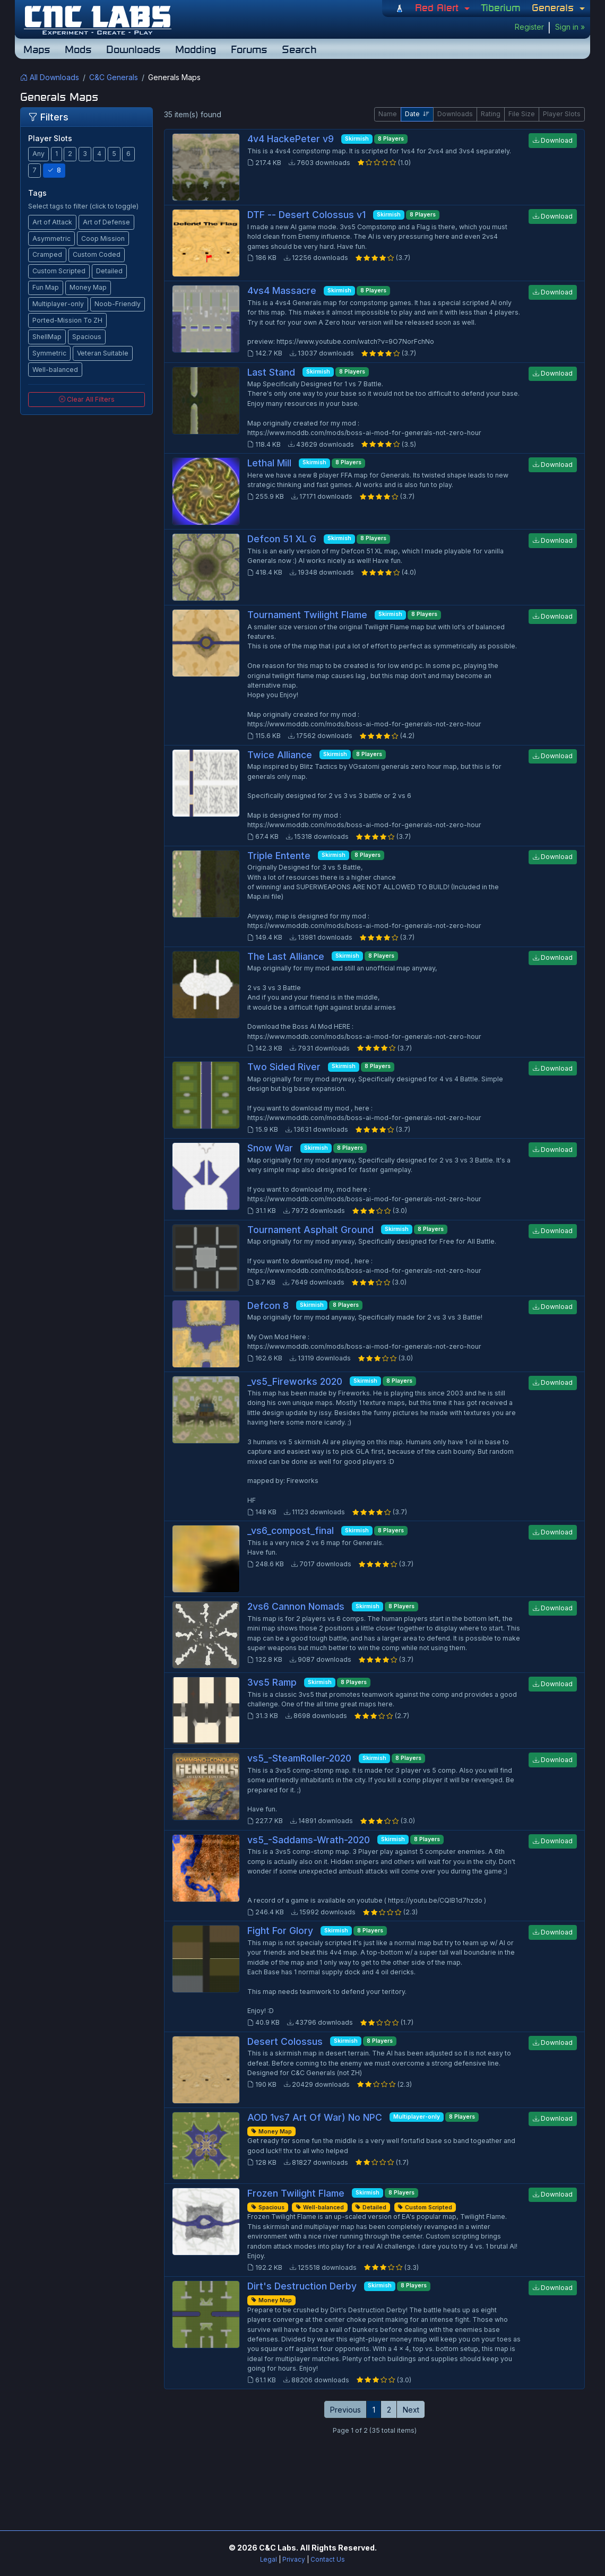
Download (553, 140)
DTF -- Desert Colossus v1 (306, 214)
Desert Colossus (285, 2041)
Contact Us (327, 2559)
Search (299, 49)
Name (387, 114)
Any (38, 154)
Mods (78, 49)
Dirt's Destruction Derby (302, 2286)
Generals (554, 7)
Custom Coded (96, 254)
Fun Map (45, 287)
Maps (36, 49)
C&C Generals (113, 77)
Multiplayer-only (58, 304)
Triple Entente (278, 855)
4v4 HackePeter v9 (290, 138)
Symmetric (49, 353)
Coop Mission (103, 238)
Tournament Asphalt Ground (310, 1229)
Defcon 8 (268, 1305)
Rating (490, 114)
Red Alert (438, 7)
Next (411, 2409)
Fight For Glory (280, 1930)
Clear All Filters (87, 399)
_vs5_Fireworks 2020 (294, 1381)
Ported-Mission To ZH (67, 320)
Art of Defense (106, 222)
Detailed (109, 271)
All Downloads (49, 77)
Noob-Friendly (117, 304)
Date (417, 114)
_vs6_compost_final (290, 1530)
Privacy (293, 2559)
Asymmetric (51, 238)
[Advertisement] (302, 2474)
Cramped (47, 254)
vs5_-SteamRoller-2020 (299, 1758)
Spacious (86, 337)
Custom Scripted (58, 271)
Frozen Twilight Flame (295, 2193)
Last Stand (271, 372)
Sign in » (570, 26)
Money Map (88, 287)
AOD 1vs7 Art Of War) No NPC (314, 2117)
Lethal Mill (269, 463)
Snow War (270, 1147)
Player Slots (562, 114)
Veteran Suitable (102, 353)
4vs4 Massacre (281, 290)
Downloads (133, 49)
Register (529, 26)
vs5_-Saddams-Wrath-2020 (308, 1839)
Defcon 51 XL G (281, 538)
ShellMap (47, 337)
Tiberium (501, 7)
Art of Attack (52, 222)
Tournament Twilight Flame (307, 614)
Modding (195, 49)
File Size (521, 114)
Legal (268, 2559)
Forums (249, 49)
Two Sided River (284, 1066)
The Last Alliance (285, 956)
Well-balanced (55, 370)
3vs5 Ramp (272, 1682)
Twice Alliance (279, 754)
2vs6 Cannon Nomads (295, 1606)
